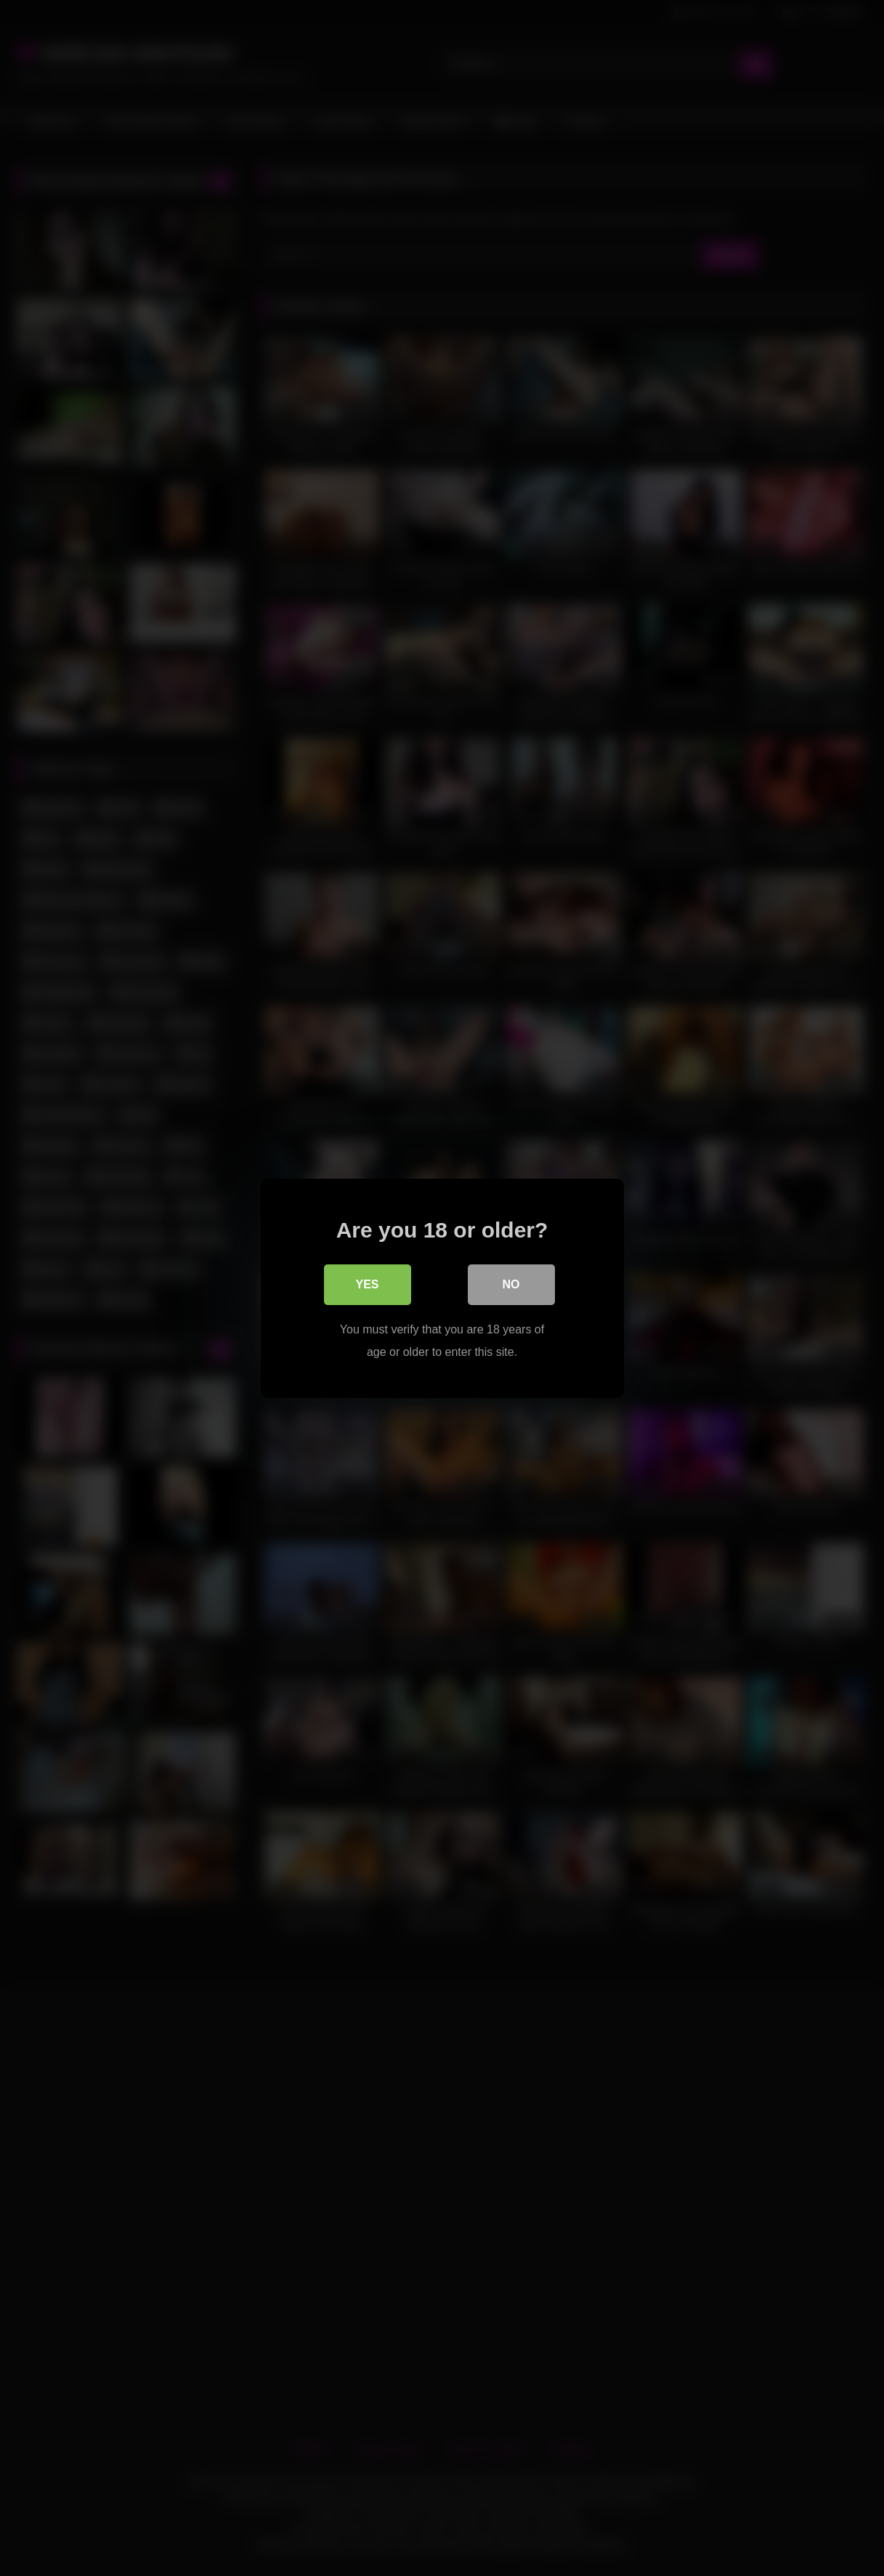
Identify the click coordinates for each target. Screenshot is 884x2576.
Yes (366, 1284)
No (511, 1284)
